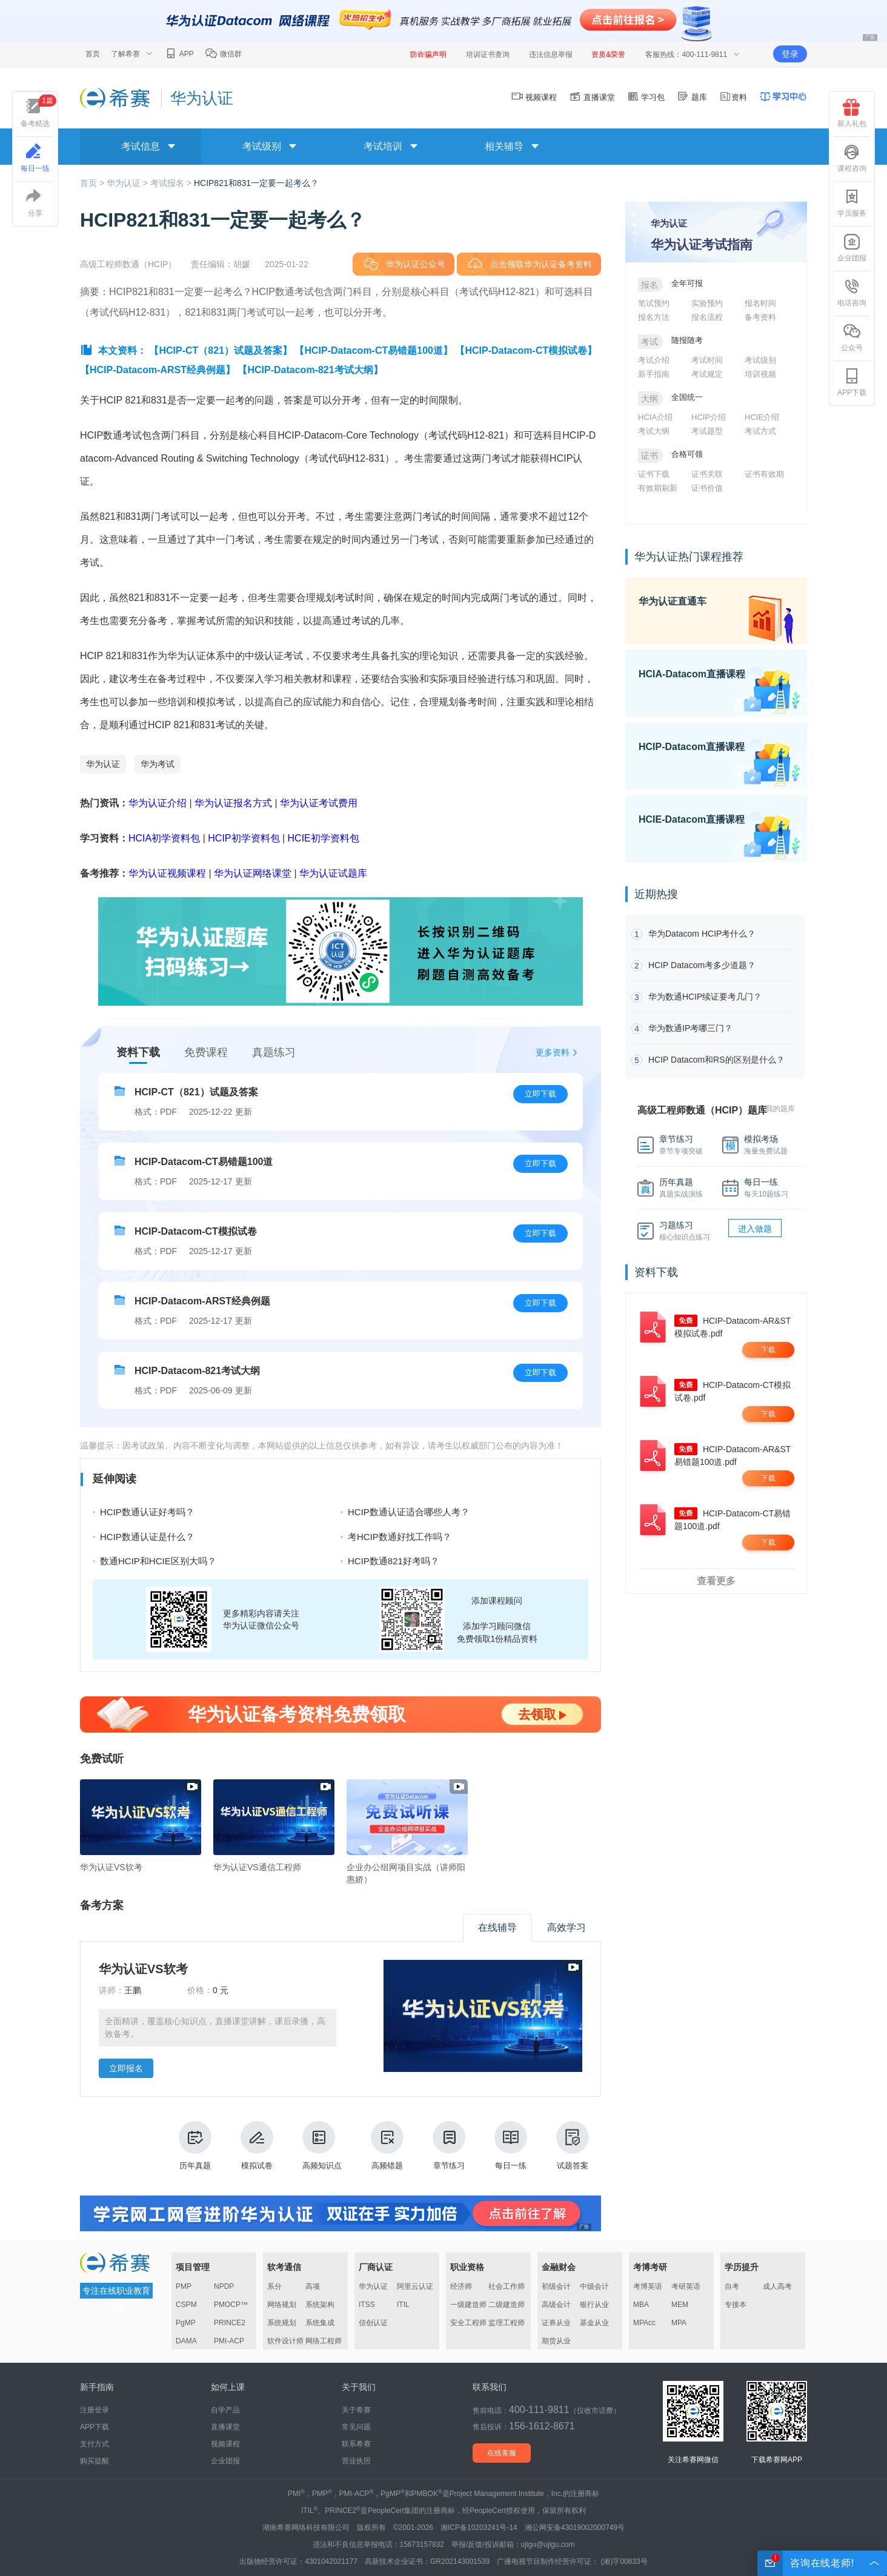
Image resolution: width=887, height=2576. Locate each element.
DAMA (186, 2341)
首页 (92, 54)
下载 (768, 1350)
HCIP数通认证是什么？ (147, 1537)
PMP (183, 2286)
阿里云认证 (415, 2286)
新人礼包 (851, 113)
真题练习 (274, 1052)
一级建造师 (468, 2304)
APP (179, 54)
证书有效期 (764, 474)
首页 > (93, 183)
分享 (35, 202)
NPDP (224, 2286)
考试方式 (760, 431)
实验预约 (707, 303)
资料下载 (138, 1052)
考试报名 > (172, 183)
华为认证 (103, 764)
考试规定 (707, 374)
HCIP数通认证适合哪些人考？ (409, 1512)
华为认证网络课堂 (252, 873)
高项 (312, 2286)
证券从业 (556, 2323)
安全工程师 (468, 2323)
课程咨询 (851, 158)
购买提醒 (94, 2461)
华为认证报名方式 (233, 803)
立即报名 (126, 2068)
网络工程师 (323, 2341)
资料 (733, 97)
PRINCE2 (229, 2323)
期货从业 (556, 2341)
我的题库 (780, 1108)
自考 (732, 2286)
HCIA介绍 (655, 417)
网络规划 (281, 2304)
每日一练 (510, 2145)
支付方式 (94, 2444)
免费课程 (206, 1052)
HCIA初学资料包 (164, 838)
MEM (679, 2304)
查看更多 (716, 1581)
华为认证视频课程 (167, 873)
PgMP (186, 2323)
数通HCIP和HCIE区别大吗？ (158, 1561)
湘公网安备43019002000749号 (575, 2527)
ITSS (367, 2304)
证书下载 (653, 474)
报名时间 (760, 303)
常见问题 (356, 2427)
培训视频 (760, 374)
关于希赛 (356, 2410)
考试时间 (707, 360)
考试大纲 (653, 431)
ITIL (403, 2304)
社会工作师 (506, 2286)
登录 (790, 54)
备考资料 (760, 317)
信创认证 (373, 2323)
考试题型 (707, 431)
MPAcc (644, 2323)
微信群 (223, 54)
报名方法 (653, 317)
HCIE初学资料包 (323, 838)
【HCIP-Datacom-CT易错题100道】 (373, 350)
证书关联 (707, 474)
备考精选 (38, 111)
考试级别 (760, 360)
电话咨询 (851, 292)
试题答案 (572, 2145)
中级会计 (594, 2286)
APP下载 (851, 382)
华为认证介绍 (157, 803)
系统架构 (319, 2304)
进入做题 (755, 1228)
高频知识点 (322, 2145)
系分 (274, 2286)
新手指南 (653, 374)
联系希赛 (356, 2444)
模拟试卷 (257, 2145)
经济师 (461, 2286)
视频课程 (534, 97)
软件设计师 (285, 2341)
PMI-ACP (229, 2341)
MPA (678, 2323)
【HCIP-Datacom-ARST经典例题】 (157, 370)
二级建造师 (506, 2304)
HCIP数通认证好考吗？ (147, 1512)
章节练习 (449, 2145)
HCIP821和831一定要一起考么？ (256, 183)
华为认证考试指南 (701, 244)
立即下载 (540, 1093)
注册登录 (94, 2410)
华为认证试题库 (333, 873)
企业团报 (851, 247)
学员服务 (851, 202)
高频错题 (387, 2145)
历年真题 (195, 2145)
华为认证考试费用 (318, 803)
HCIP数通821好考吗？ (393, 1561)
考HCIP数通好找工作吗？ (399, 1537)
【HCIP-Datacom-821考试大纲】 (310, 370)
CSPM (186, 2304)
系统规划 (281, 2323)
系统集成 (319, 2323)
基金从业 (594, 2323)
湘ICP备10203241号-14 (478, 2527)
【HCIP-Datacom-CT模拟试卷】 (526, 350)
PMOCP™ (231, 2304)
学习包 (646, 97)
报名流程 (707, 317)
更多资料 (553, 1052)
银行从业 (594, 2304)
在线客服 (501, 2453)
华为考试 (157, 764)
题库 (692, 97)
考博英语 (647, 2286)
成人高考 (777, 2286)
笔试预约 (653, 303)
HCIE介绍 (762, 417)
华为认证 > (128, 183)
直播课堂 (592, 97)
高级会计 (556, 2304)
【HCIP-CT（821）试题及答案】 (220, 350)
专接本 (735, 2304)
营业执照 (356, 2461)
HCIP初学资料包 (243, 838)
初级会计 (556, 2286)
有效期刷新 (657, 488)
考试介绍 (653, 360)
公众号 (852, 337)
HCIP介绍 (708, 417)
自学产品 (225, 2410)
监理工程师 (506, 2323)
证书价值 (707, 488)
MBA (641, 2304)
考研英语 (685, 2286)
